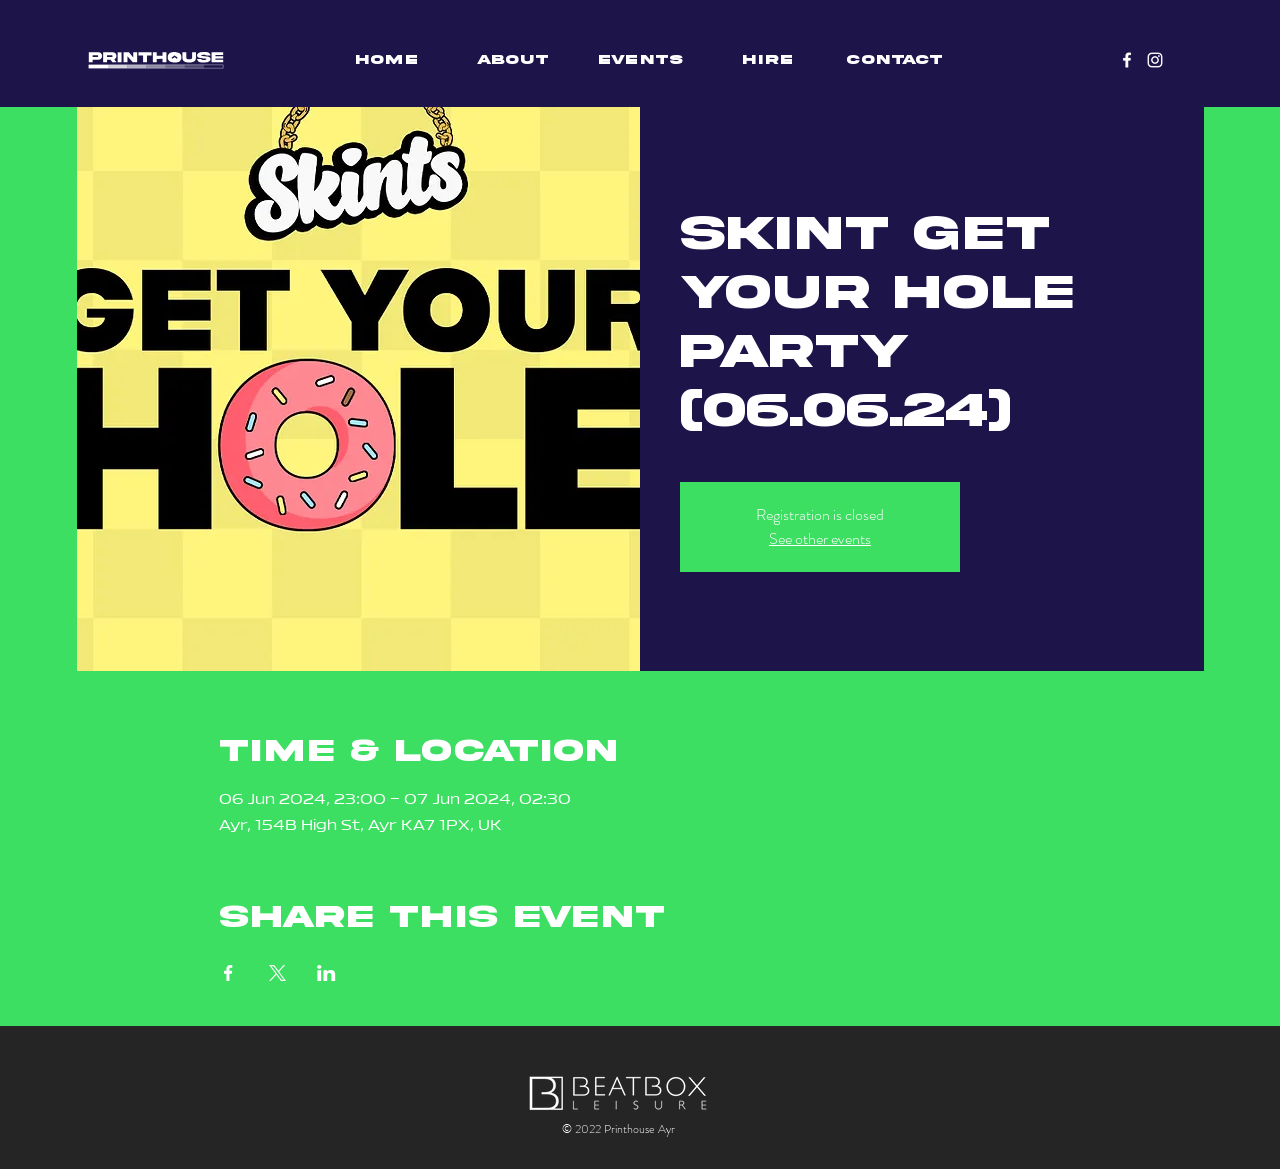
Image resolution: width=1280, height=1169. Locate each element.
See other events (820, 538)
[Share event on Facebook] (228, 973)
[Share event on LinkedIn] (326, 973)
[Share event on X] (277, 973)
